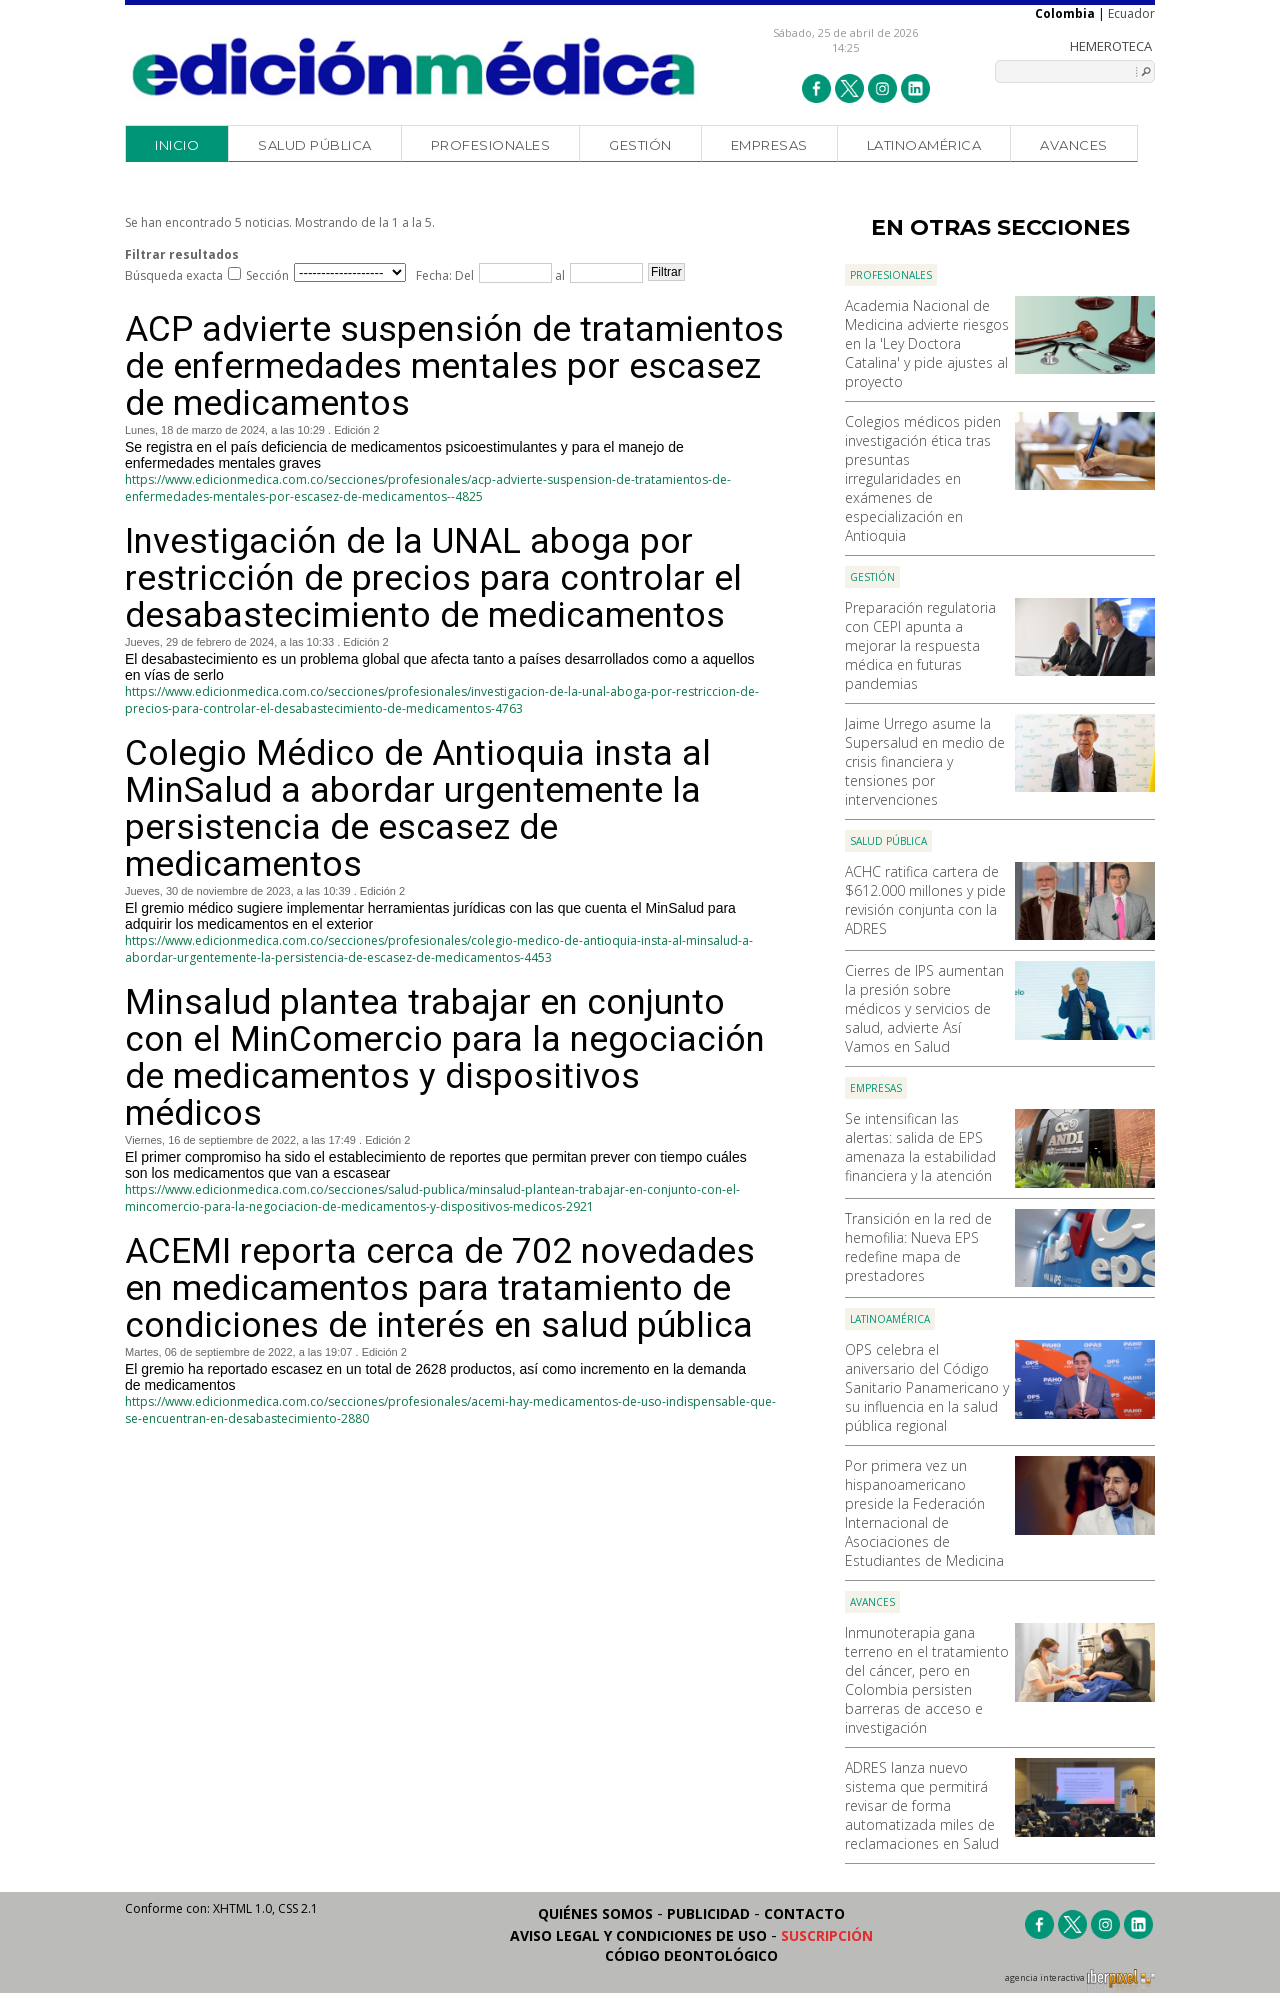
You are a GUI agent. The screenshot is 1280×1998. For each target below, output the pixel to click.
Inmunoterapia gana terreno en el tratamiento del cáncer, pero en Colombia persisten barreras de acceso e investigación (927, 1680)
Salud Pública (315, 145)
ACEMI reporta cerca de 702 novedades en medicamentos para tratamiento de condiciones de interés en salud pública (440, 1288)
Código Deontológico (691, 1955)
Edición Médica (414, 67)
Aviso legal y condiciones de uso (638, 1935)
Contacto (804, 1913)
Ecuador (1131, 13)
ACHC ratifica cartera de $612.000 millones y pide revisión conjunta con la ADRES (925, 900)
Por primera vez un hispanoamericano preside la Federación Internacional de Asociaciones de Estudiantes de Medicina (924, 1513)
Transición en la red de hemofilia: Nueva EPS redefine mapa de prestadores (918, 1247)
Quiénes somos (595, 1913)
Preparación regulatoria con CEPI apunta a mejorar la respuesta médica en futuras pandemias (920, 645)
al (558, 275)
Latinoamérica (924, 145)
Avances (1074, 145)
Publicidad (708, 1913)
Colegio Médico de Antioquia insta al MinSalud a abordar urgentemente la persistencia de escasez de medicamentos (418, 809)
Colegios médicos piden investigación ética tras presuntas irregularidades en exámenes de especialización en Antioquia (923, 478)
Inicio (177, 145)
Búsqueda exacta (174, 275)
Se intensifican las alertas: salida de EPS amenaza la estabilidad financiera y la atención (920, 1147)
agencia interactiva (1080, 1981)
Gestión (640, 145)
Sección (267, 275)
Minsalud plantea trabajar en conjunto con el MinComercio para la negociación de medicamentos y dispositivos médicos (445, 1058)
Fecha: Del (445, 275)
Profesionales (491, 145)
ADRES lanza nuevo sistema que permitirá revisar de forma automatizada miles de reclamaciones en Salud (922, 1805)
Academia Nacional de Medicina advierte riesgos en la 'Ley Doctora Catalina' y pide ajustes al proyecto (927, 343)
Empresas (769, 145)
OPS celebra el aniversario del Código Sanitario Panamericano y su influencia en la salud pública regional (927, 1387)
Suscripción (827, 1935)
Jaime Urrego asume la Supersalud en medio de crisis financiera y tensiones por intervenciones (925, 761)
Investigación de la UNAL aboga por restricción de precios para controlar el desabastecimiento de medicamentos (433, 578)
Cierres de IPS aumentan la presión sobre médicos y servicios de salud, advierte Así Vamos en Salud (924, 1008)
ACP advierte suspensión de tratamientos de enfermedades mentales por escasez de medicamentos (454, 366)
